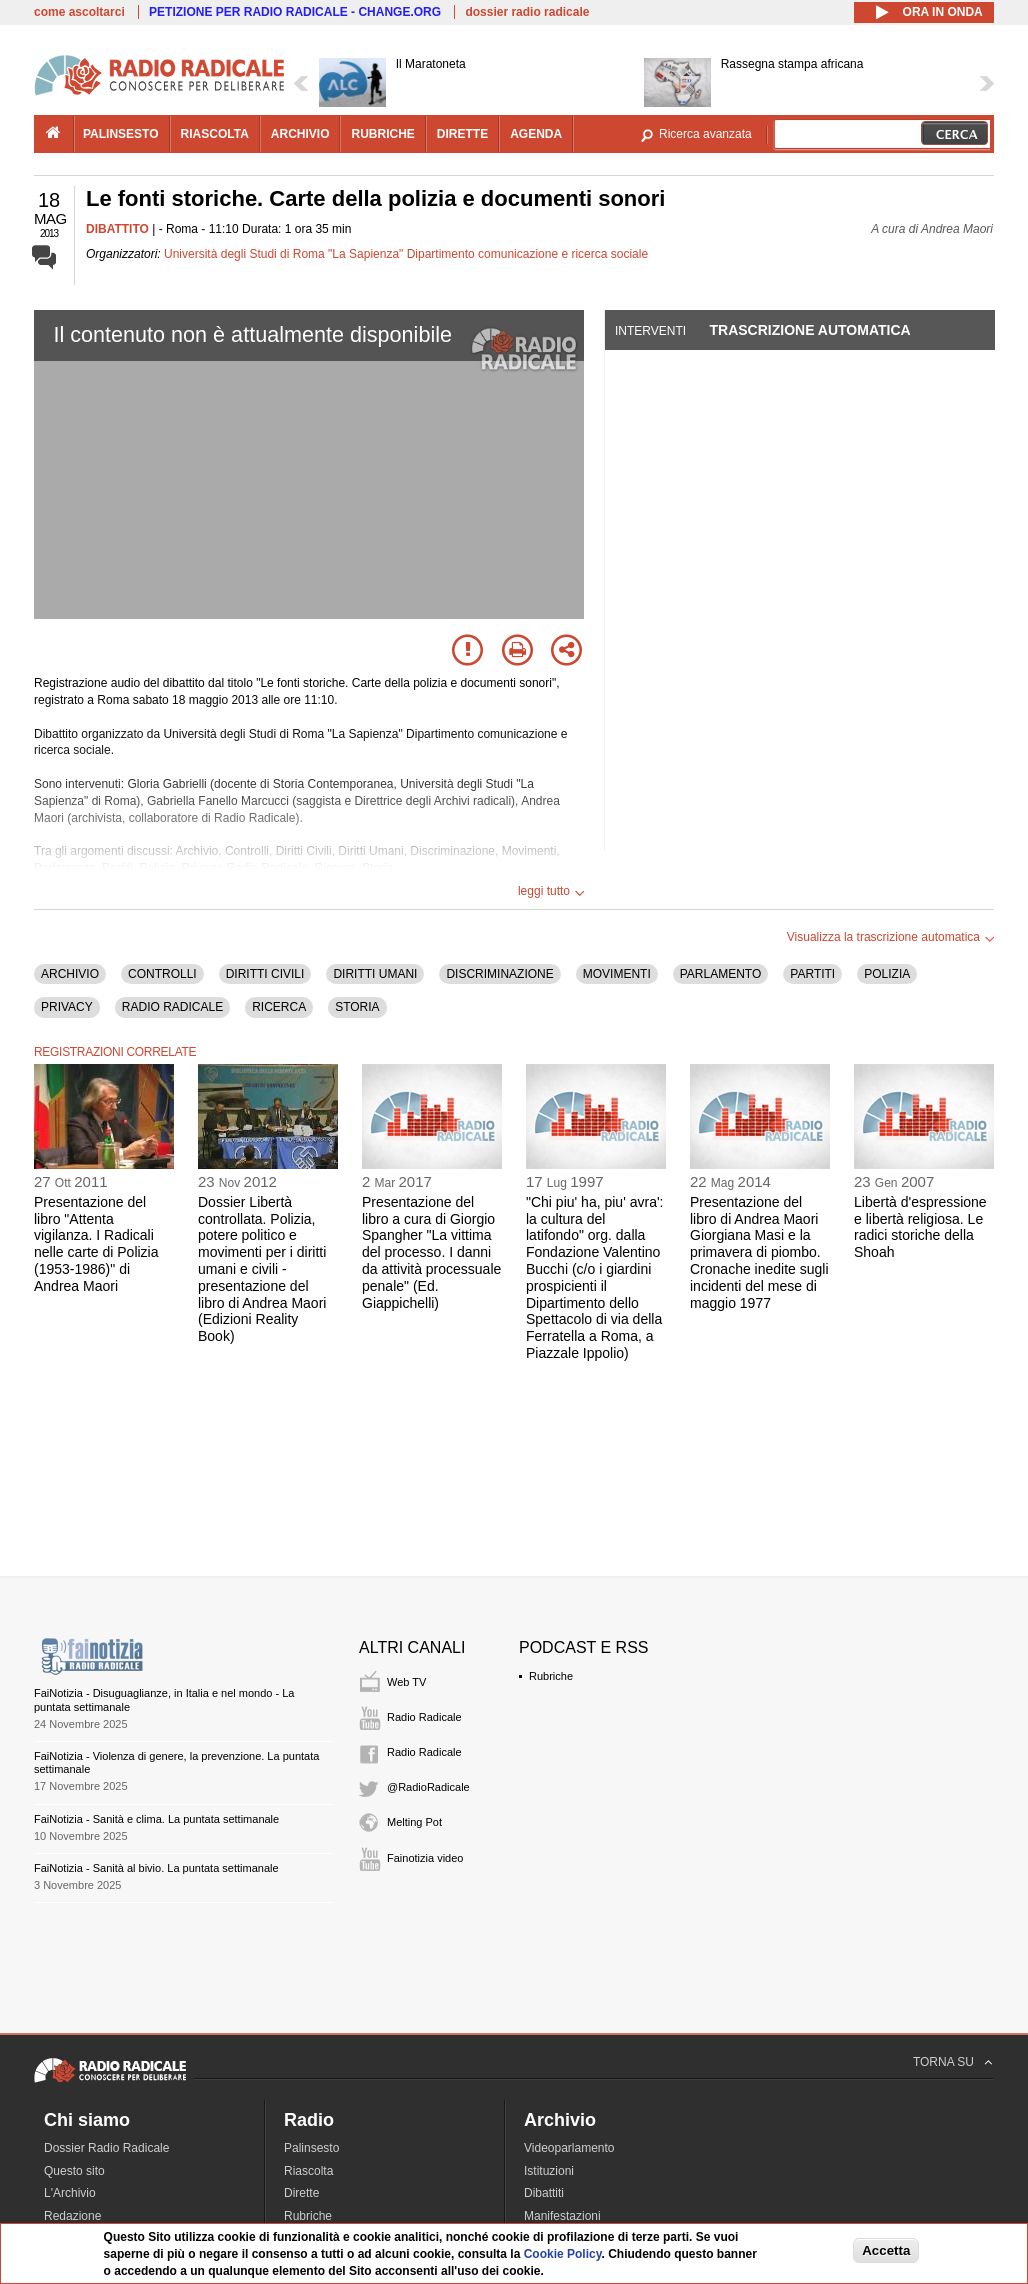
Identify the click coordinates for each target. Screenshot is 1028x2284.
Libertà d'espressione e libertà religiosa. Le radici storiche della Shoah (920, 1227)
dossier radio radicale (527, 12)
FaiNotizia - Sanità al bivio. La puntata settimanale (156, 1868)
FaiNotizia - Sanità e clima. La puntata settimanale (156, 1819)
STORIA (357, 1007)
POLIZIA (887, 974)
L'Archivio (70, 2193)
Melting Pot (414, 1822)
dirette (462, 134)
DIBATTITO (117, 229)
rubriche (382, 134)
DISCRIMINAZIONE (499, 974)
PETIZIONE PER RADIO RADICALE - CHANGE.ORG (295, 12)
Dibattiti (544, 2193)
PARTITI (812, 974)
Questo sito (74, 2171)
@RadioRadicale (428, 1787)
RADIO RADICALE (172, 1007)
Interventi (650, 331)
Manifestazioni (562, 2216)
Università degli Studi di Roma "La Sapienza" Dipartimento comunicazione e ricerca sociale (406, 254)
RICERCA (279, 1007)
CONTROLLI (162, 974)
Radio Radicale (424, 1717)
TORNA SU (943, 2062)
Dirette (301, 2193)
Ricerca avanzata (705, 134)
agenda (536, 134)
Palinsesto (311, 2148)
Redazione (72, 2216)
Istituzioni (549, 2171)
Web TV (406, 1682)
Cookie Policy (563, 2254)
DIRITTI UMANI (375, 974)
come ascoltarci (79, 12)
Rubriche (551, 1676)
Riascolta (308, 2171)
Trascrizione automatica (809, 330)
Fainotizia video (425, 1858)
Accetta (886, 2250)
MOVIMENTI (617, 974)
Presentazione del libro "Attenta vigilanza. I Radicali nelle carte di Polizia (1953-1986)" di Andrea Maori (96, 1244)
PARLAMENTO (721, 974)
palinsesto (121, 134)
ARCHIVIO (70, 974)
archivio (300, 134)
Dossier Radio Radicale (106, 2148)
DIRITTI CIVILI (265, 974)
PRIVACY (67, 1007)
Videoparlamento (569, 2148)
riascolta (215, 134)
